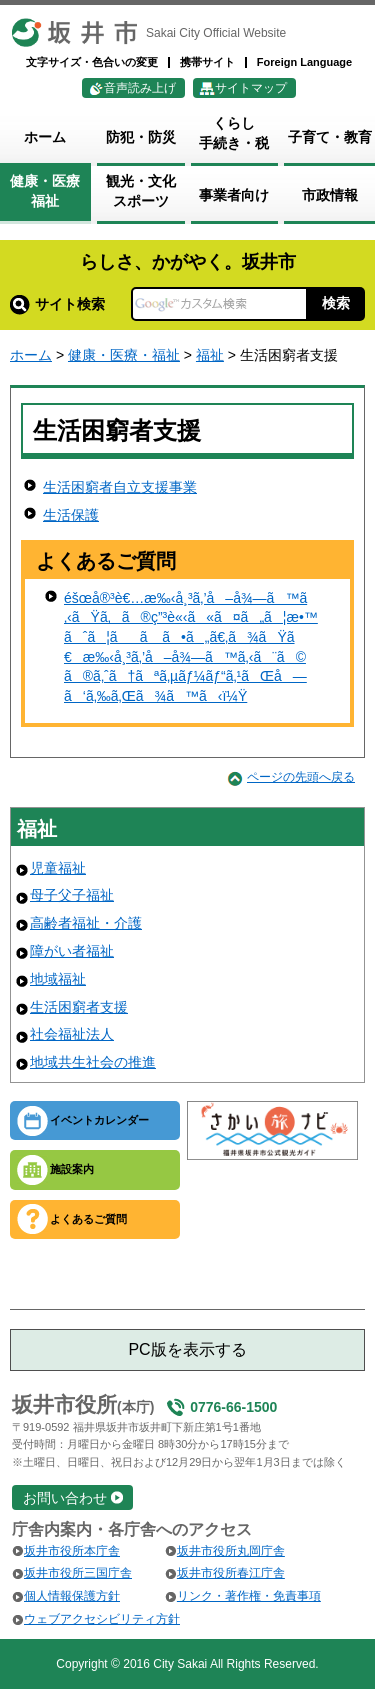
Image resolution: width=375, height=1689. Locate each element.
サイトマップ (251, 88)
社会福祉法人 (72, 1034)
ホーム (31, 355)
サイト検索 (57, 304)
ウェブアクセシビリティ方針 (102, 1619)
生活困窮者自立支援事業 (120, 487)
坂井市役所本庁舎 (72, 1551)
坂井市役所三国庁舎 (78, 1573)
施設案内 (72, 1169)
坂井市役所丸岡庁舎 (231, 1551)
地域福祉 (58, 979)
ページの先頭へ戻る (301, 777)
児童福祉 (58, 868)
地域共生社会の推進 (93, 1062)
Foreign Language (304, 62)
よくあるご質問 (88, 1219)
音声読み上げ (140, 88)
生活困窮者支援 (79, 1007)
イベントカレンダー (99, 1120)
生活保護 (71, 515)
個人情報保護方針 (72, 1596)
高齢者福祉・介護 (86, 923)
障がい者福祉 (72, 951)
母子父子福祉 (72, 895)
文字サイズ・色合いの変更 (92, 62)
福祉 (210, 355)
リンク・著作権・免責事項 (249, 1596)
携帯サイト (207, 62)
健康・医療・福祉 (124, 355)
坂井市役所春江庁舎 (231, 1573)
